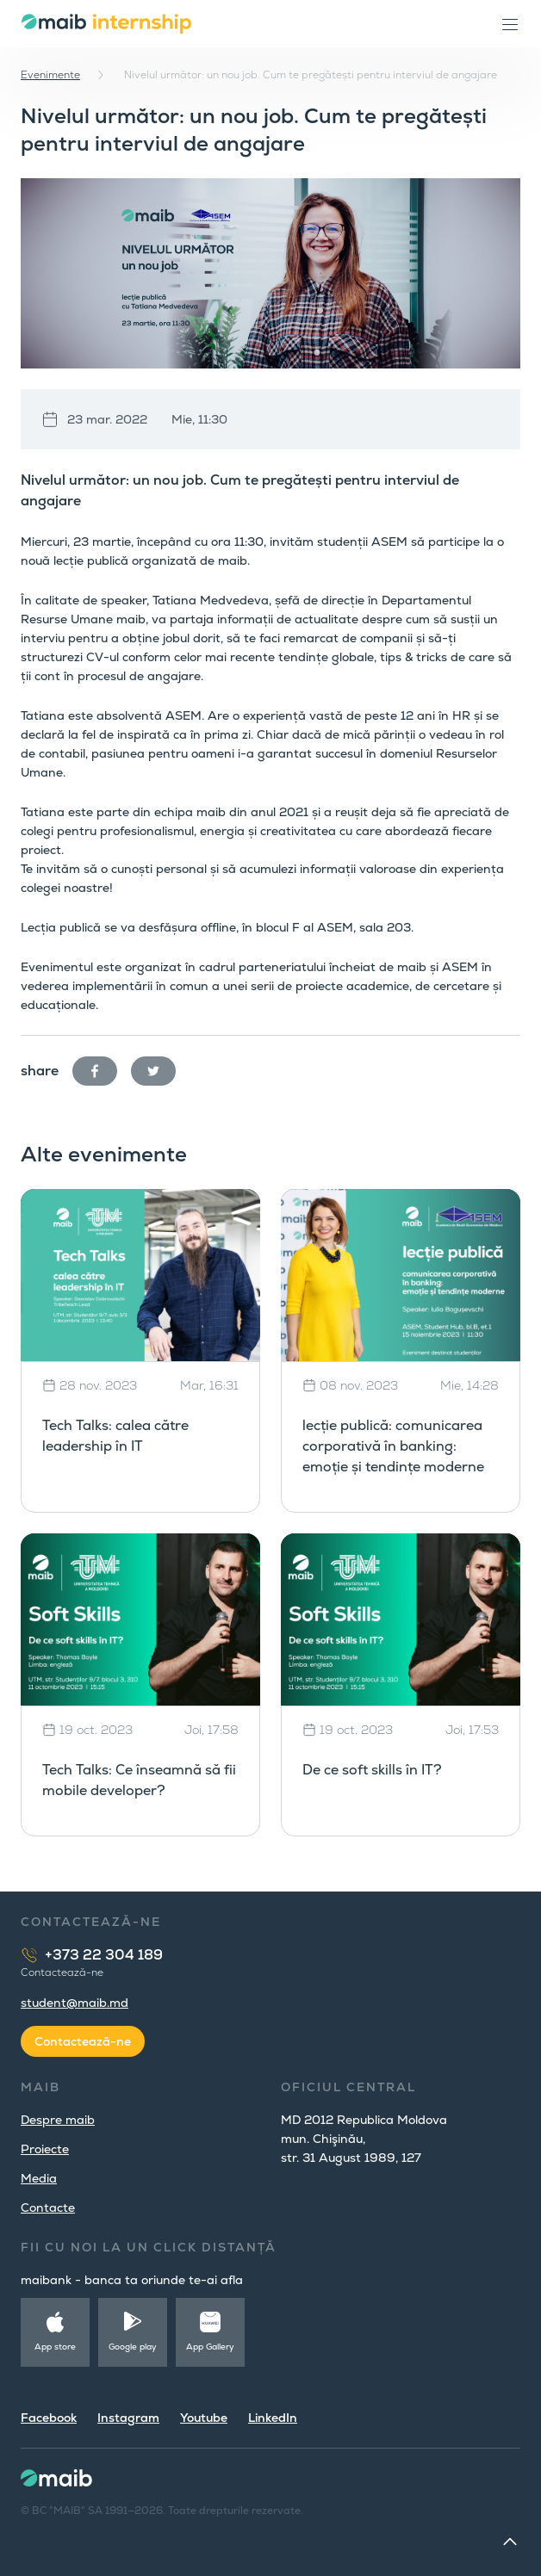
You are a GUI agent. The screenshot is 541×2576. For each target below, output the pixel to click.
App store (55, 2346)
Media (39, 2178)
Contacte (48, 2207)
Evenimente (50, 75)
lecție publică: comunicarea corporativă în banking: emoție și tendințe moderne (393, 1446)
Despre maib (58, 2119)
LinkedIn (272, 2417)
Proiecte (45, 2149)
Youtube (203, 2417)
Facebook (49, 2417)
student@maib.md (74, 2002)
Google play (133, 2346)
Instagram (128, 2417)
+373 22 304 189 (104, 1955)
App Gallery (210, 2346)
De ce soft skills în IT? (372, 1770)
